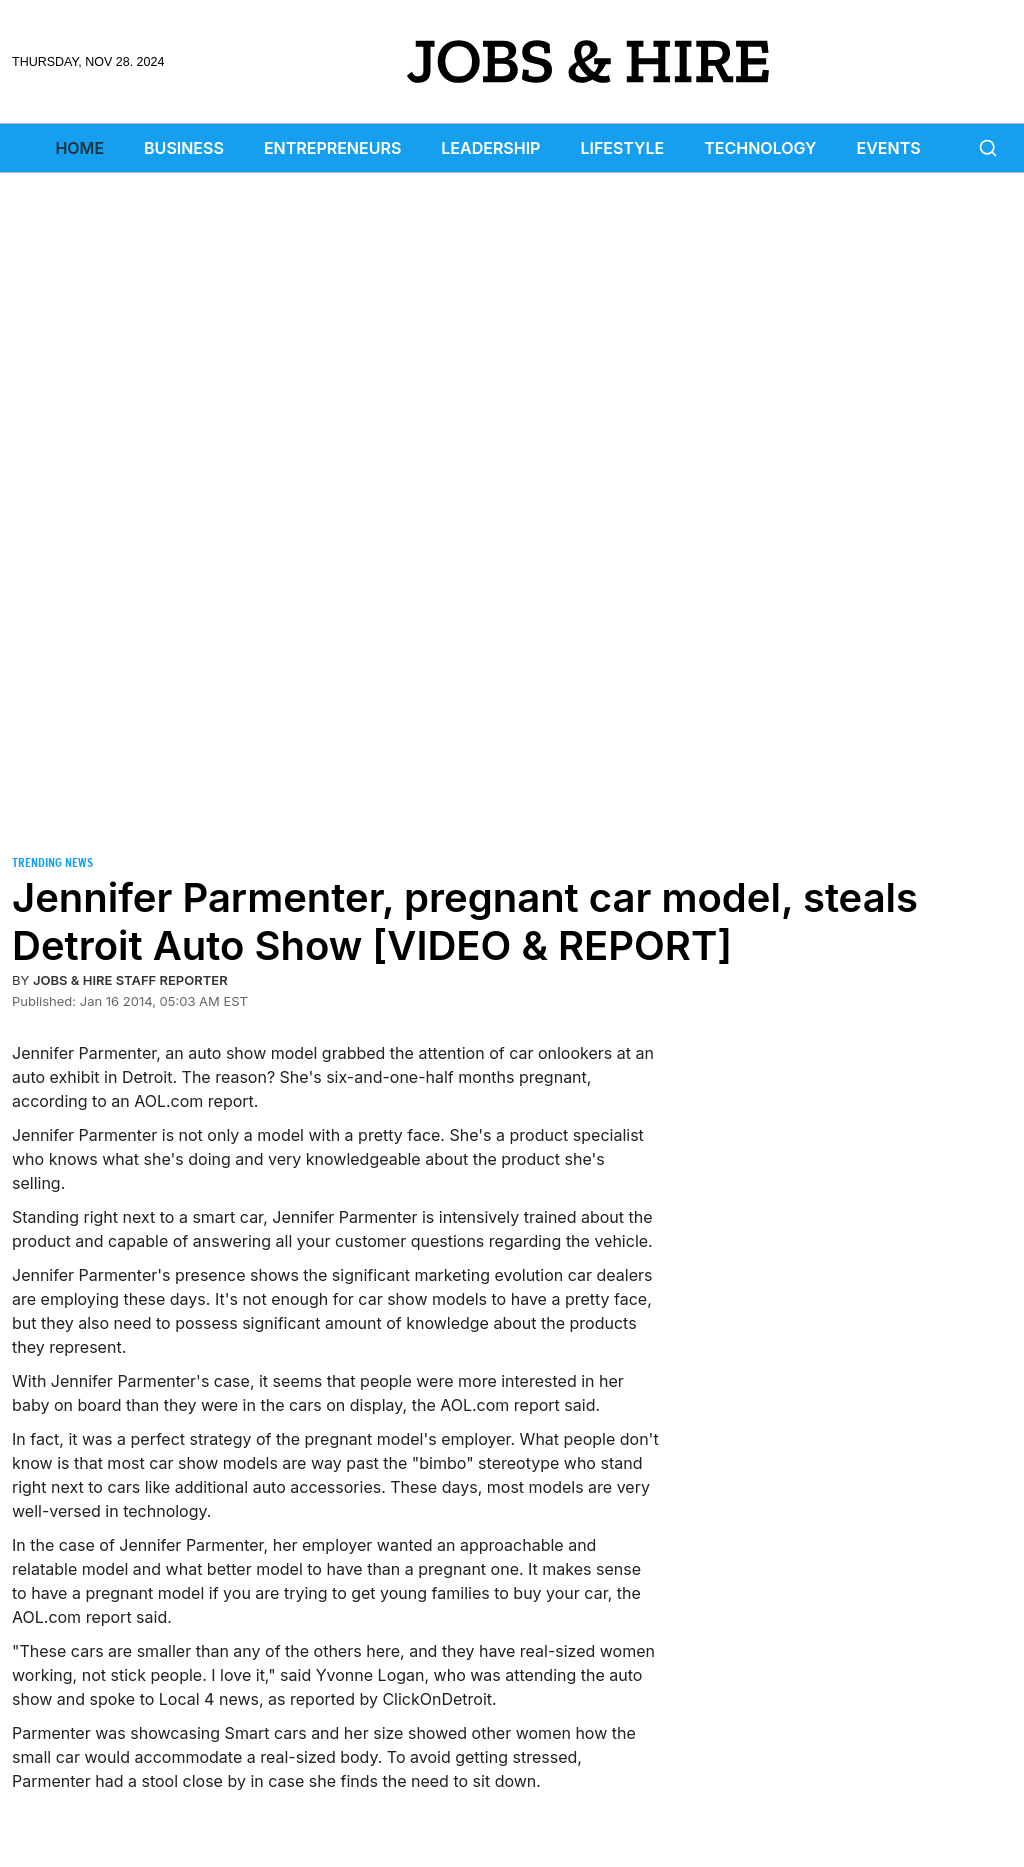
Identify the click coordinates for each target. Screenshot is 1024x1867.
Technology (760, 148)
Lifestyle (622, 148)
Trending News (52, 862)
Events (889, 148)
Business (184, 148)
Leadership (490, 148)
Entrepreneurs (332, 148)
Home (79, 148)
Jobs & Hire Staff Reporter (130, 980)
